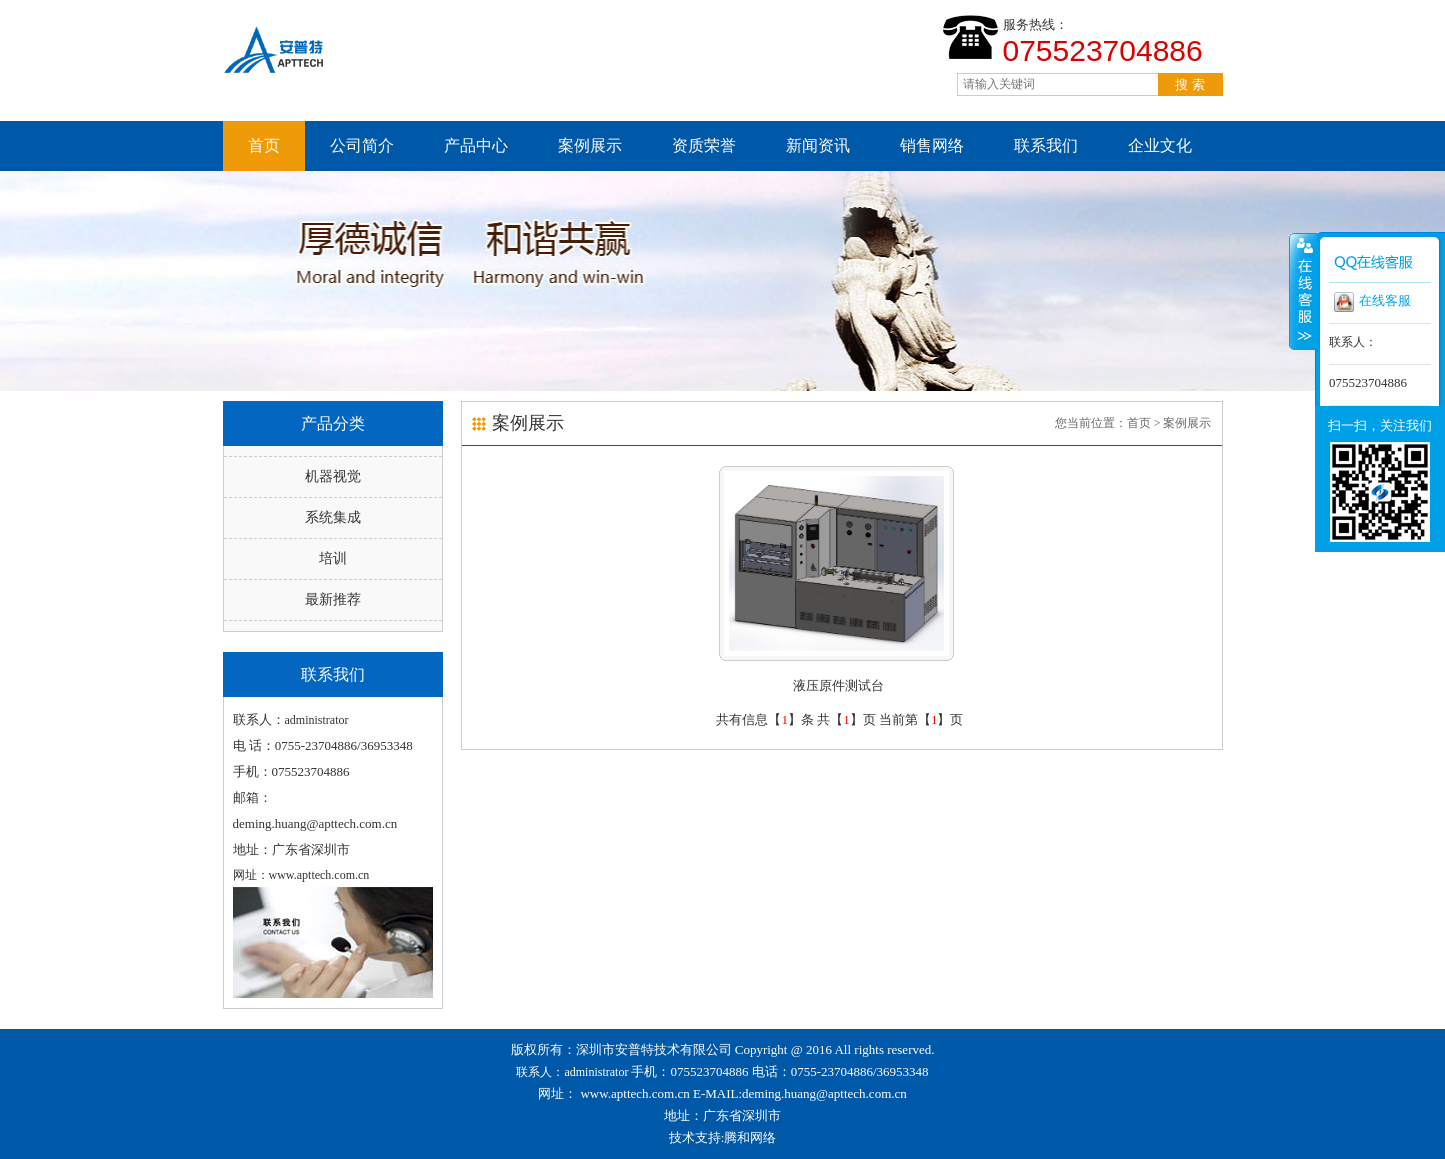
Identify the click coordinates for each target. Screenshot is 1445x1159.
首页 (264, 145)
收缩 (1303, 291)
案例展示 (590, 145)
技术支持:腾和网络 (723, 1137)
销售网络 (932, 145)
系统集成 (333, 517)
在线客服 (1372, 302)
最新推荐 (333, 599)
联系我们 (1046, 145)
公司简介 (362, 145)
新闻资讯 (818, 145)
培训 (333, 558)
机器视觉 (333, 476)
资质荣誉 (704, 145)
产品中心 (476, 145)
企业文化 (1160, 145)
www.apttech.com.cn (634, 1093)
